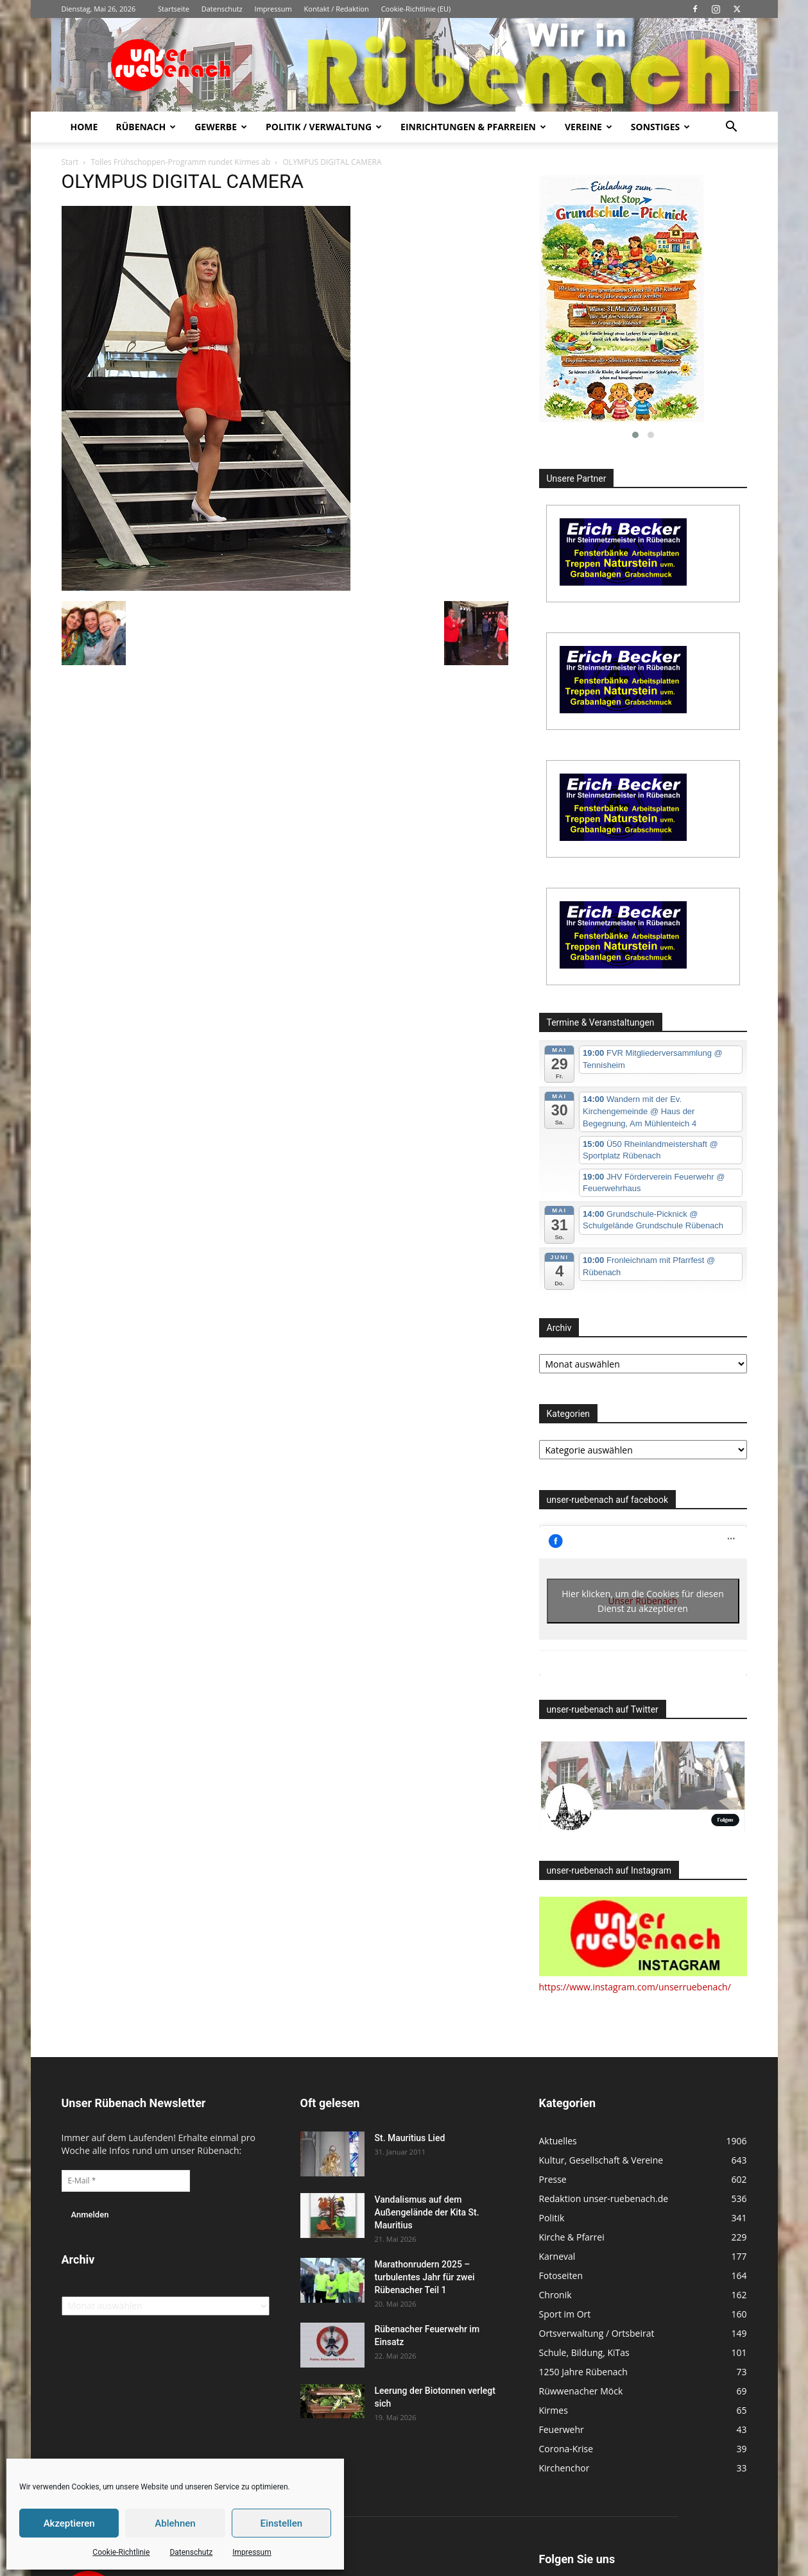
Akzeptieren (69, 2523)
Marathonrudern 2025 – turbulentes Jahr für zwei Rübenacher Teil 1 (425, 2277)
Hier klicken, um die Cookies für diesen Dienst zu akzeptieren (643, 1601)
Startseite (173, 8)
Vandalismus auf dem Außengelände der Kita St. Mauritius (427, 2212)
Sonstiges (660, 127)
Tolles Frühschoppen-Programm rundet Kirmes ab (180, 162)
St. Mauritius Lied (410, 2138)
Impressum (251, 2552)
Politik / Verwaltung (324, 127)
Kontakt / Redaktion (336, 8)
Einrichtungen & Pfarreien (473, 127)
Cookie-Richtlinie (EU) (416, 8)
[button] (731, 128)
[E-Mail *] (126, 2181)
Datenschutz (190, 2552)
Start (70, 162)
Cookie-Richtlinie (121, 2552)
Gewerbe (220, 127)
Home (84, 127)
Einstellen (281, 2523)
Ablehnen (175, 2523)
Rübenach (146, 127)
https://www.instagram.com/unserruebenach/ (635, 1987)
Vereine (588, 127)
